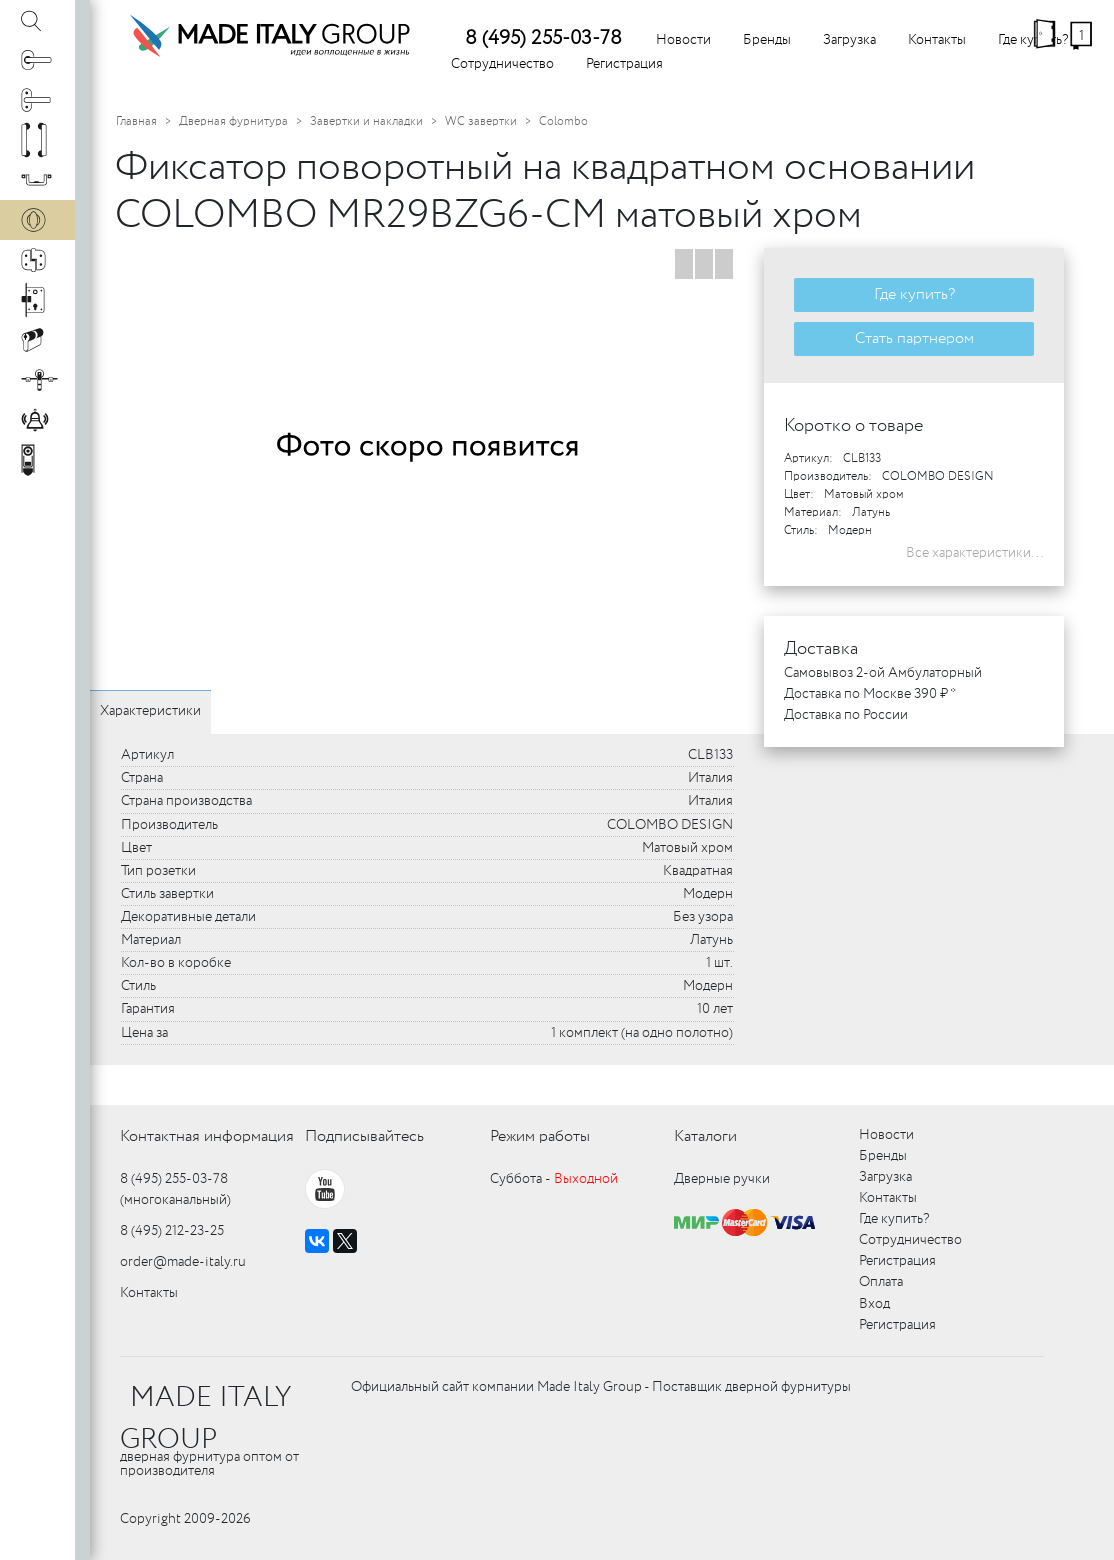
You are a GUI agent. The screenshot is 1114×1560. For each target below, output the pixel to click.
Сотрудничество (502, 64)
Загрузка (849, 40)
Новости (683, 40)
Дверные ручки (722, 1179)
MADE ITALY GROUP (205, 1419)
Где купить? (914, 294)
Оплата (881, 1282)
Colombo (563, 121)
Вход (874, 1304)
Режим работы (540, 1136)
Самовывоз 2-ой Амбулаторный (883, 673)
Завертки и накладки (366, 121)
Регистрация (624, 64)
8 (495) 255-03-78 (543, 38)
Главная (136, 121)
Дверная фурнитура (233, 121)
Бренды (767, 40)
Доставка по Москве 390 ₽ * (870, 694)
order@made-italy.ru (183, 1262)
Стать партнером (914, 338)
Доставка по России (846, 715)
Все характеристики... (975, 553)
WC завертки (481, 121)
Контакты (937, 40)
